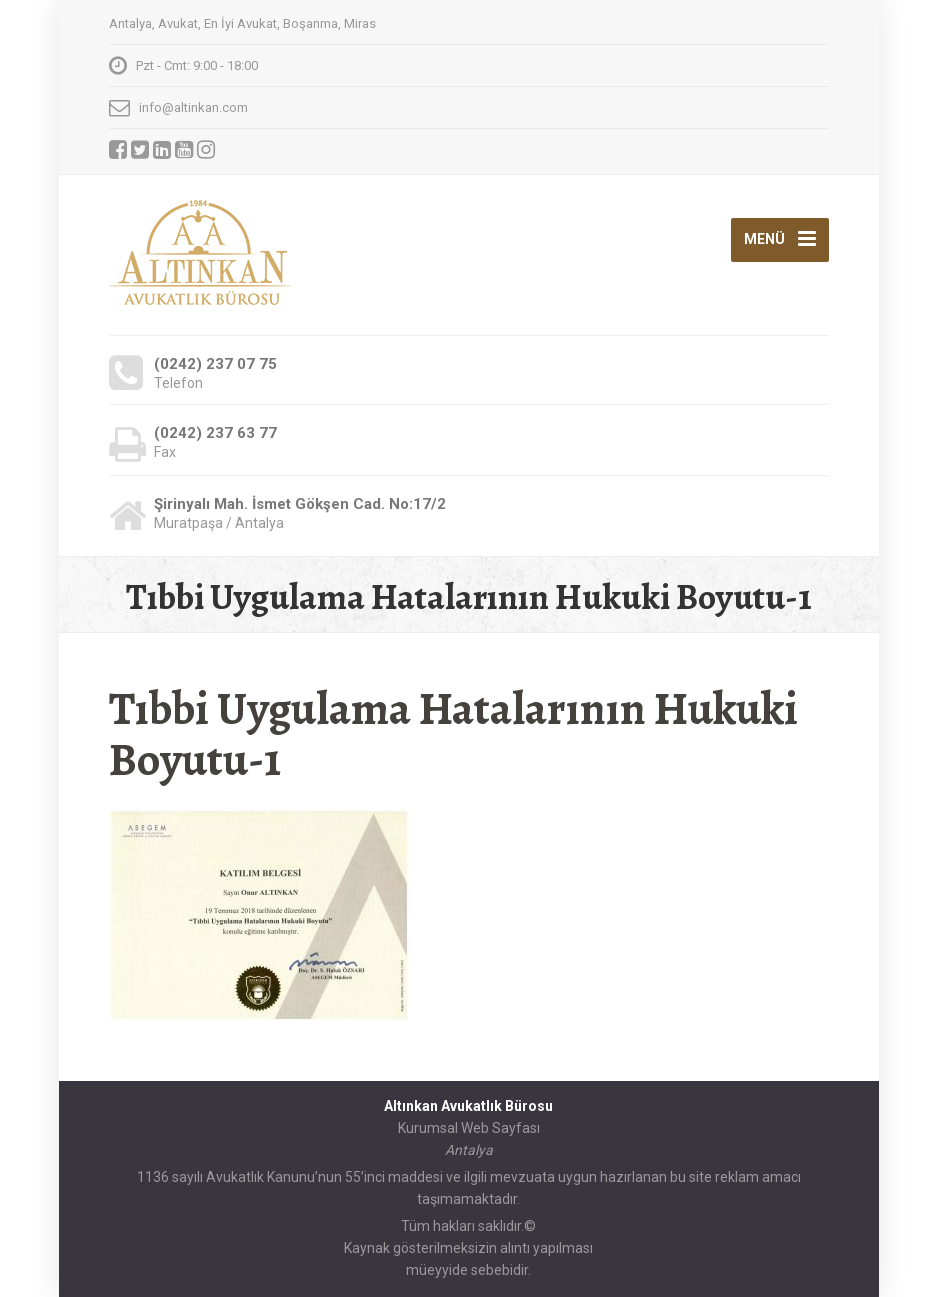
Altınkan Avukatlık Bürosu (468, 1106)
